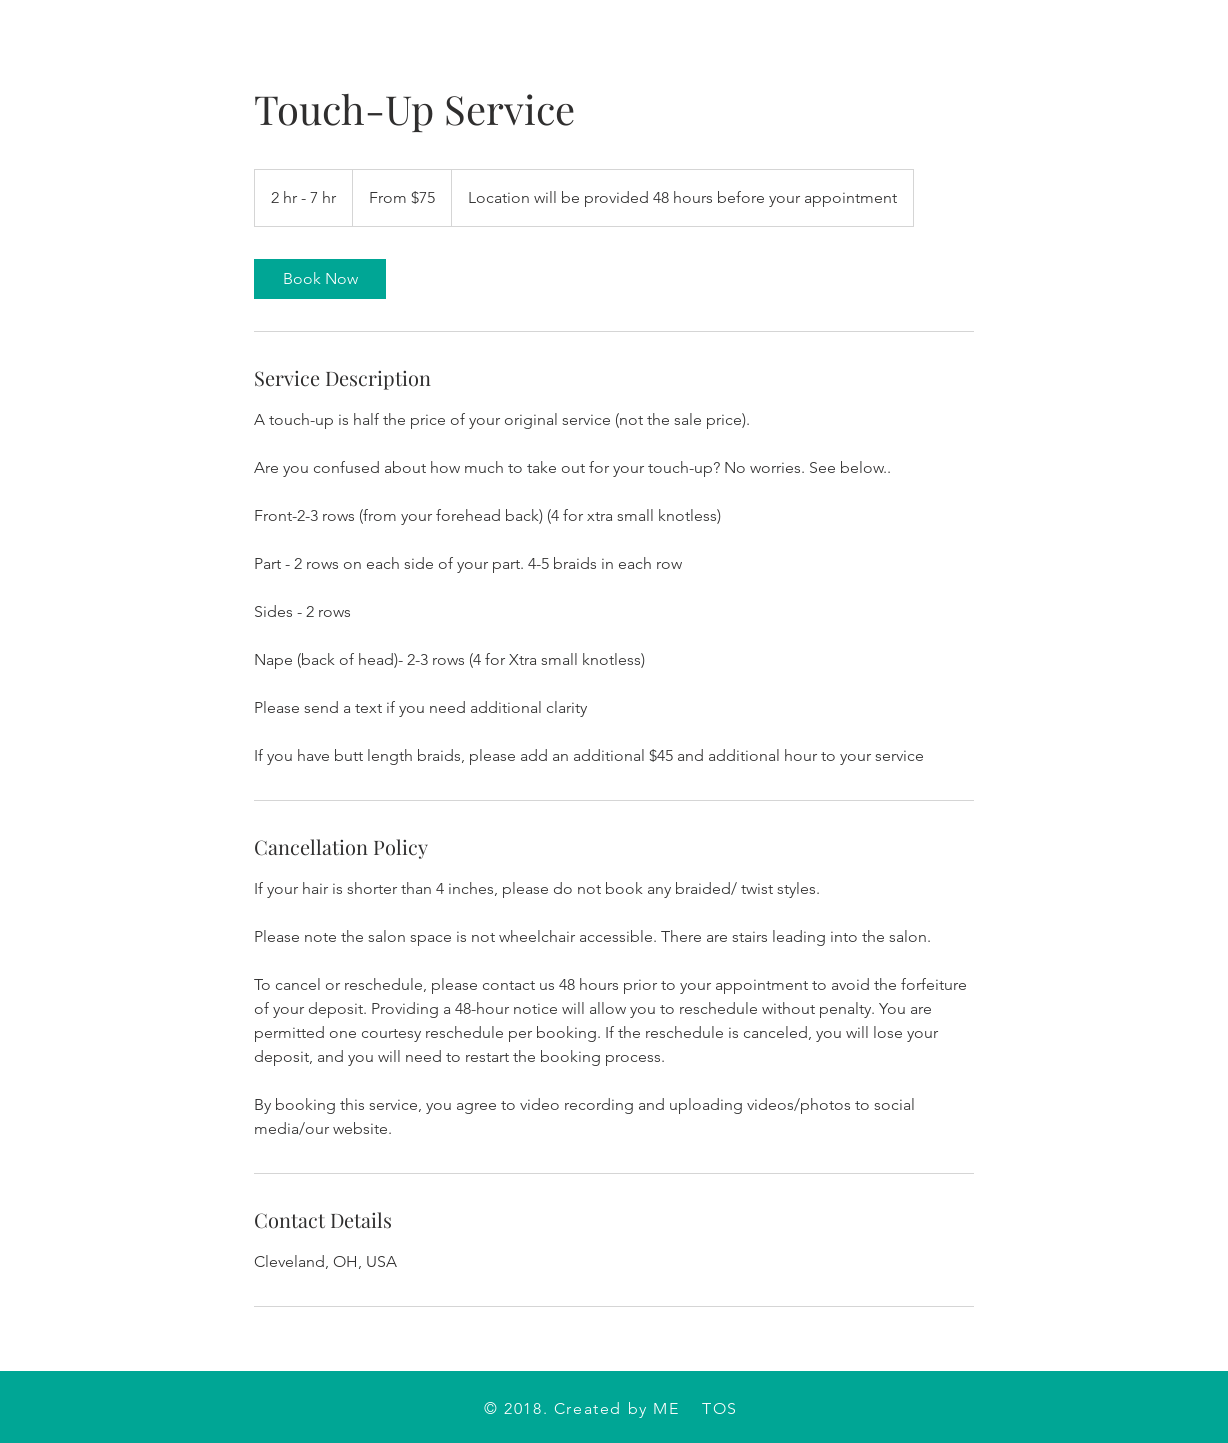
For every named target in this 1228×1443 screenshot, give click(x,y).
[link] (320, 279)
